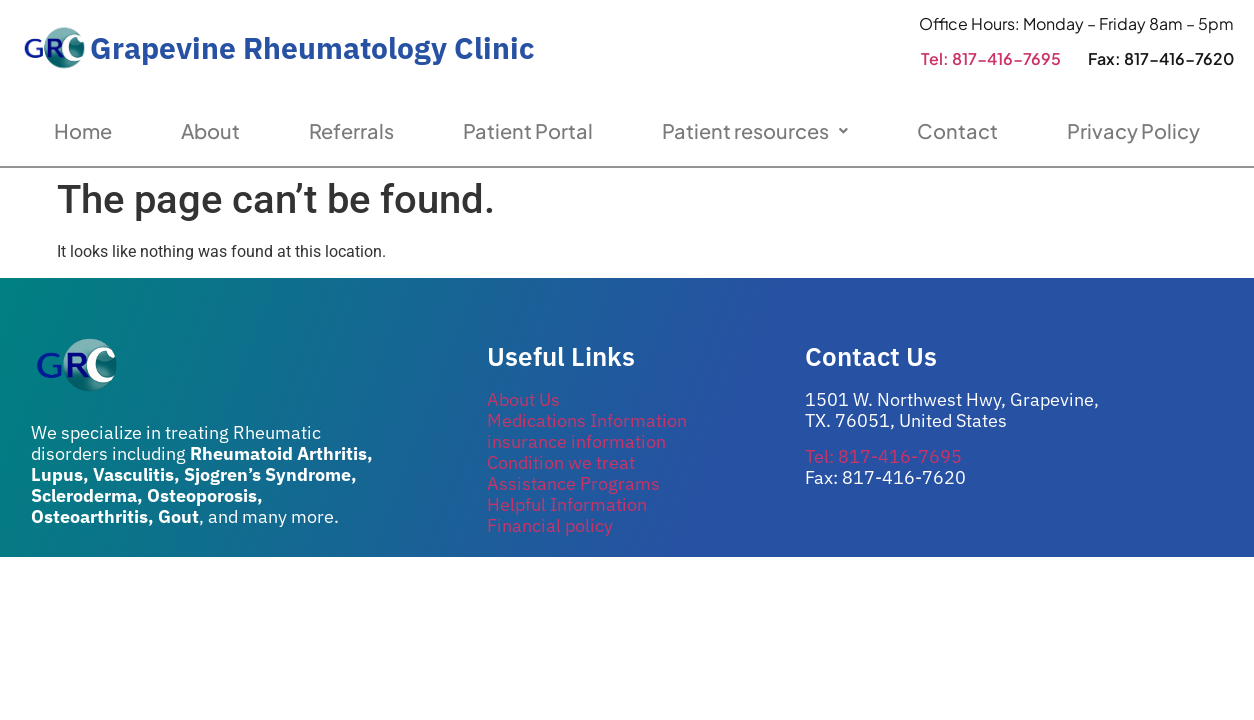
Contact (957, 130)
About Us (523, 399)
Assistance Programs (573, 483)
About (210, 130)
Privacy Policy (1133, 130)
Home (83, 130)
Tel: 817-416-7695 (991, 58)
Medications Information (587, 420)
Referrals (351, 130)
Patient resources (755, 130)
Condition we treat (561, 462)
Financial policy (550, 525)
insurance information (576, 441)
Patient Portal (528, 130)
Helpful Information (567, 504)
